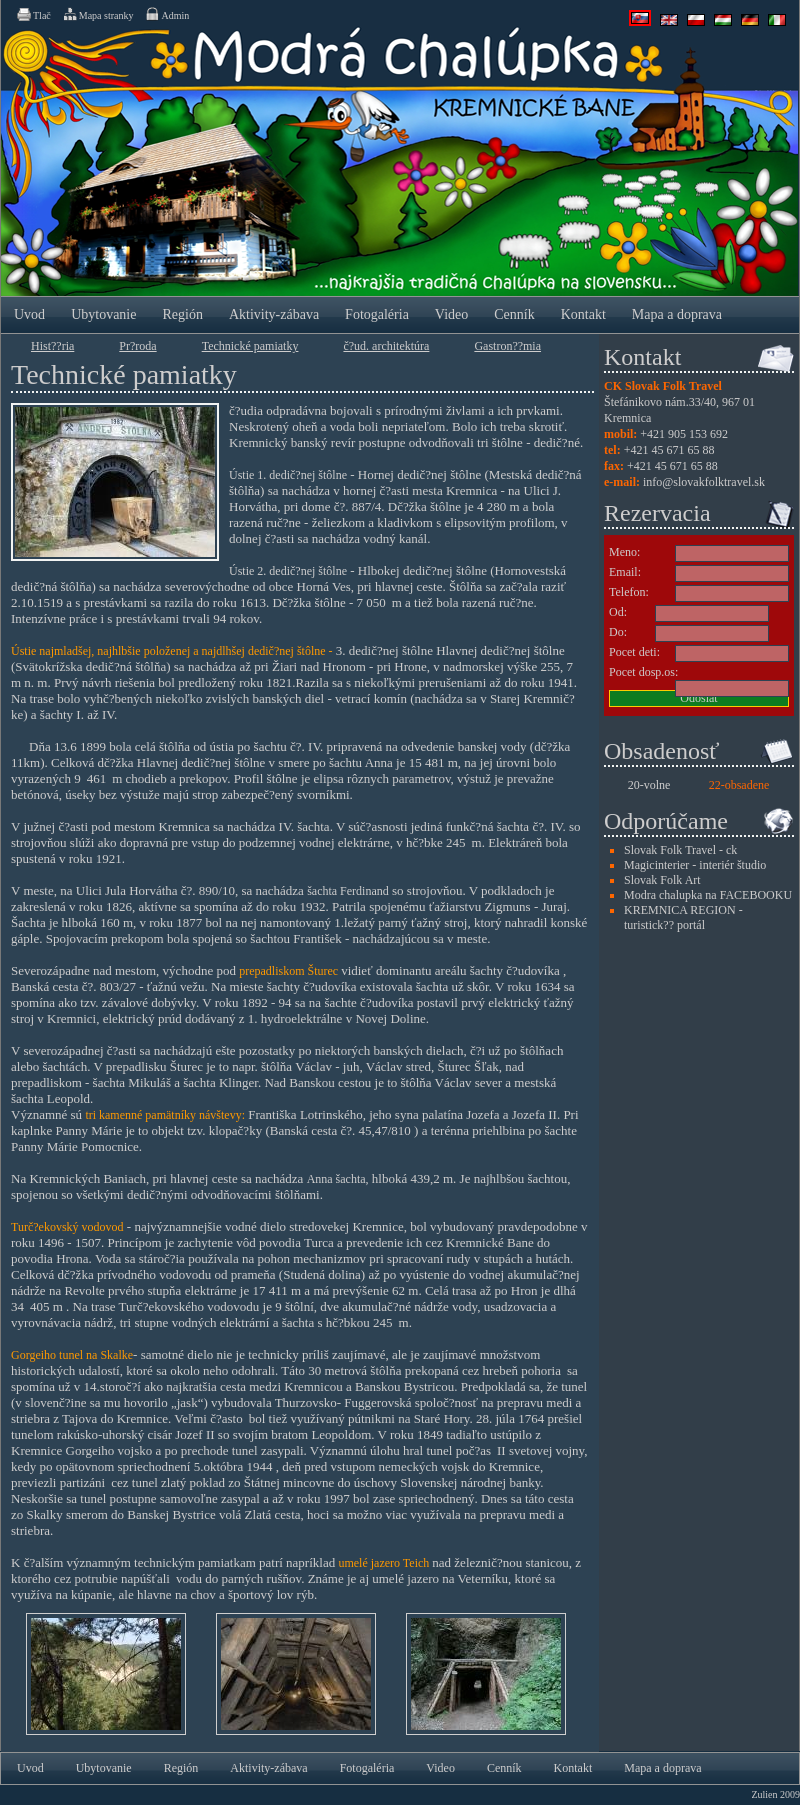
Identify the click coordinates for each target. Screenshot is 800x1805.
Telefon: (629, 592)
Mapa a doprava (677, 314)
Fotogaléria (377, 314)
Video (451, 314)
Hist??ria (52, 346)
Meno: (624, 552)
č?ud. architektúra (386, 346)
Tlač (33, 14)
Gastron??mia (507, 346)
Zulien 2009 (775, 1794)
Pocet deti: (634, 652)
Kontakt (583, 314)
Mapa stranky (98, 14)
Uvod (29, 314)
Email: (625, 572)
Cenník (514, 314)
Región (182, 314)
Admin (166, 14)
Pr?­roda (137, 346)
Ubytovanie (103, 314)
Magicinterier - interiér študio (695, 865)
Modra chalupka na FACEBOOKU (708, 895)
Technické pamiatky (250, 346)
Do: (618, 632)
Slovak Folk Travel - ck (680, 850)
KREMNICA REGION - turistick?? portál (683, 917)
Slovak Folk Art (662, 880)
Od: (618, 612)
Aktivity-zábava (274, 314)
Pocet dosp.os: (643, 672)
